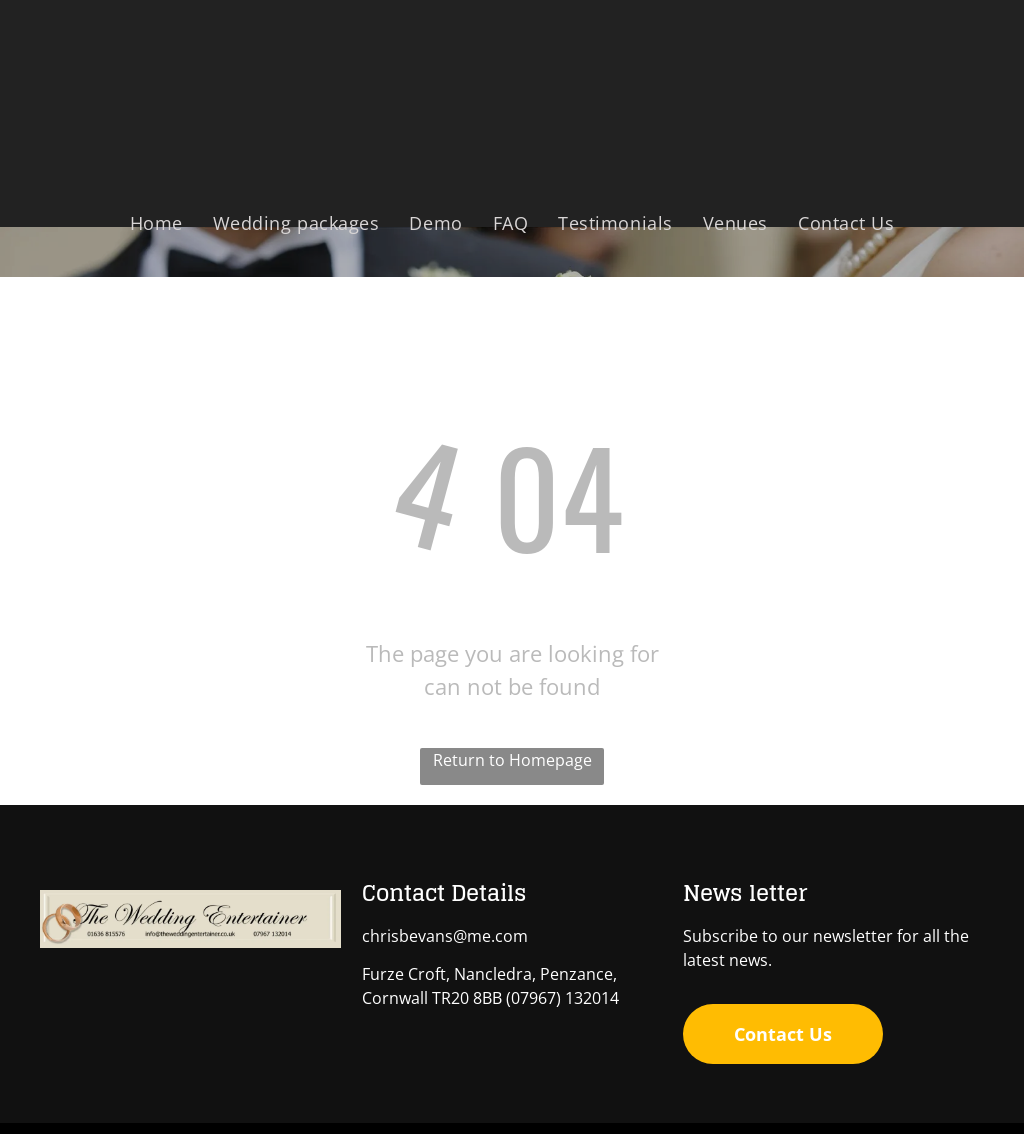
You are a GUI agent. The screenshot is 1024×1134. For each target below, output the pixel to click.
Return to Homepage (512, 760)
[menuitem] (156, 223)
